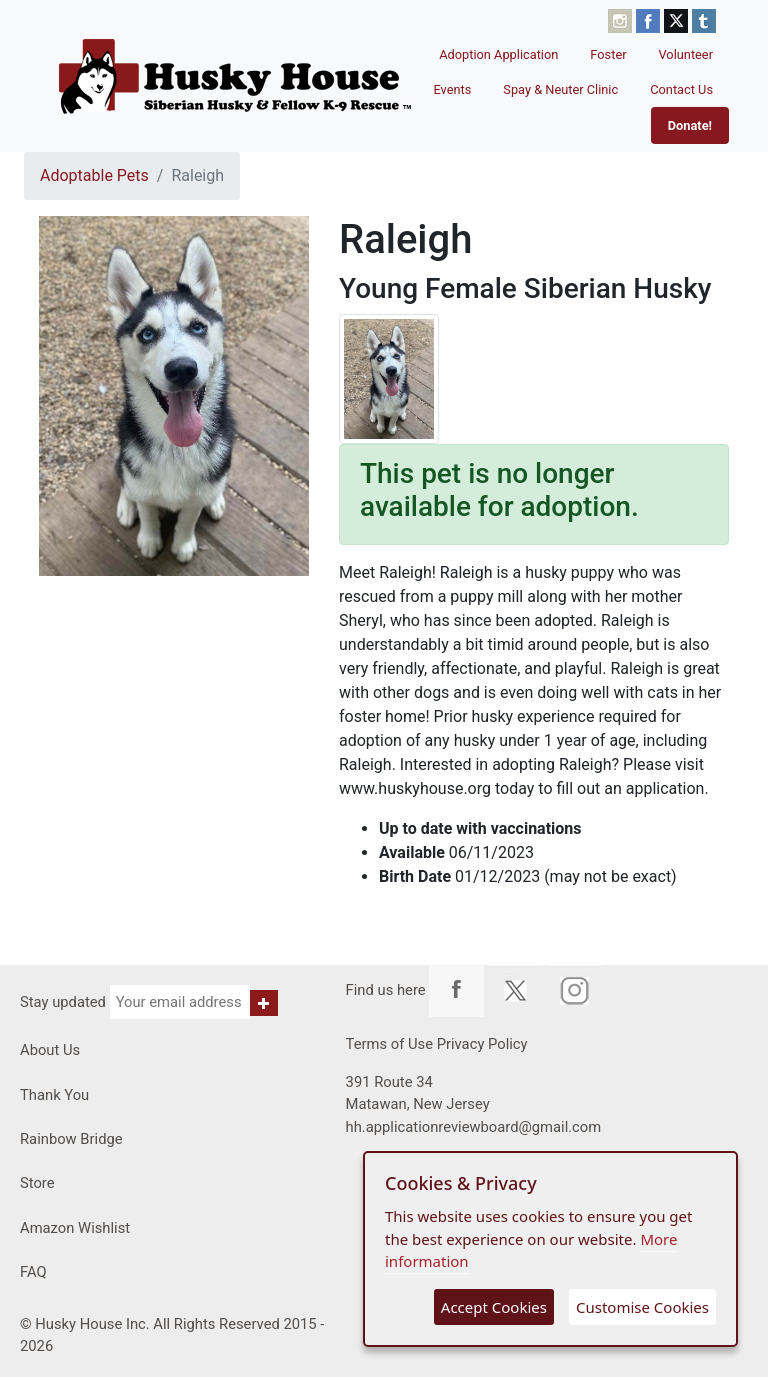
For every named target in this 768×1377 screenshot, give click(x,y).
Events (452, 89)
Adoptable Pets (94, 175)
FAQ (33, 1272)
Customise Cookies (642, 1307)
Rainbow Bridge (71, 1139)
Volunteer (686, 54)
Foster (608, 54)
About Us (50, 1050)
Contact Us (681, 89)
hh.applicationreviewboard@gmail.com (474, 1127)
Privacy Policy (482, 1044)
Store (37, 1183)
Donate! (690, 125)
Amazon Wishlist (75, 1228)
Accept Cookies (494, 1307)
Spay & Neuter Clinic (560, 89)
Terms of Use (389, 1044)
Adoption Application (498, 54)
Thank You (54, 1095)
